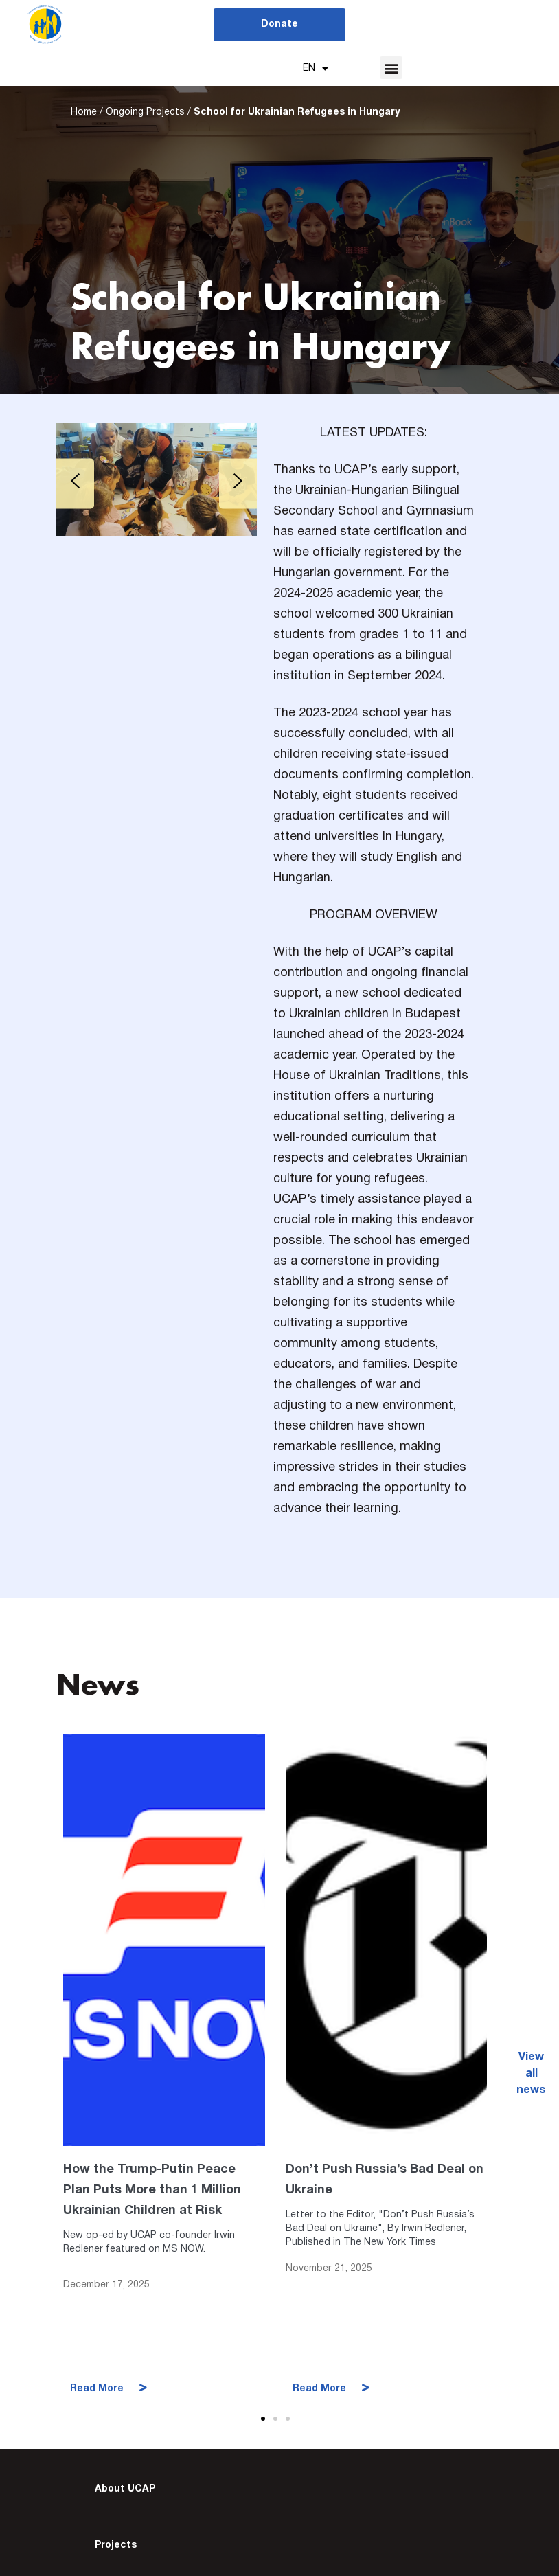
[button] (391, 67)
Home (84, 115)
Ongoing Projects (145, 115)
